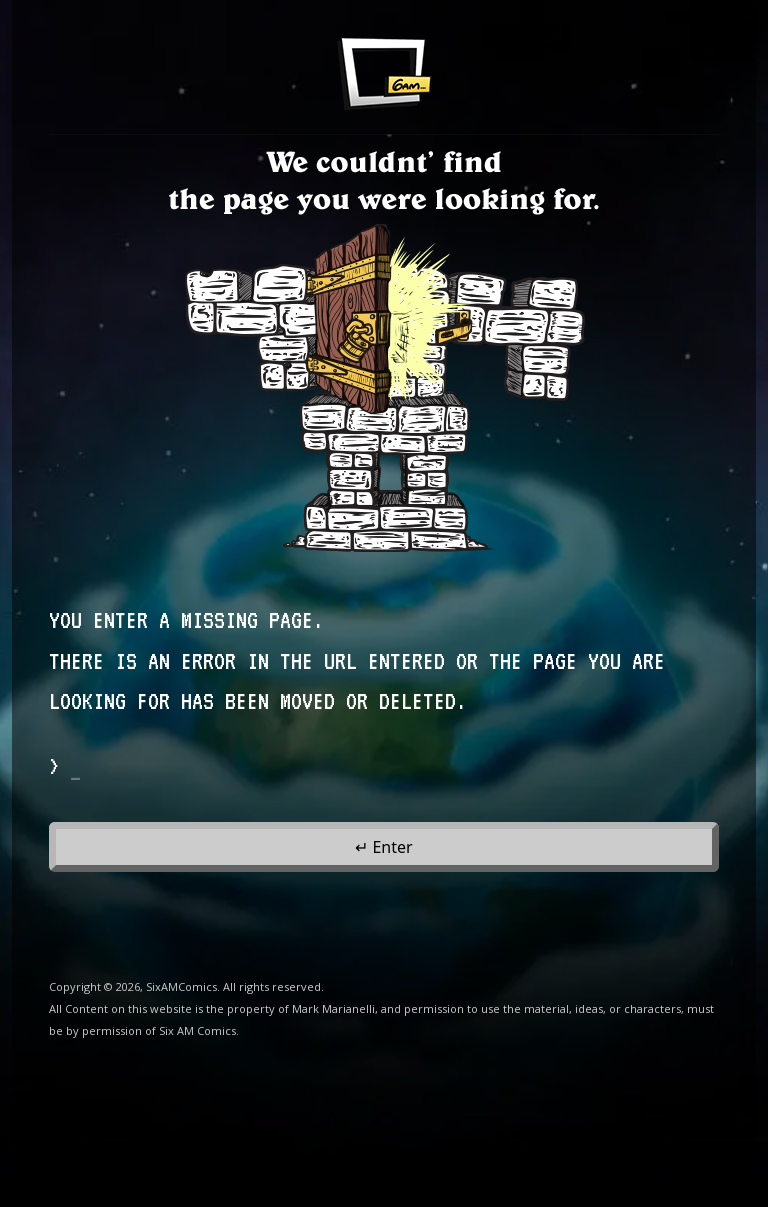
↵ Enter (383, 847)
